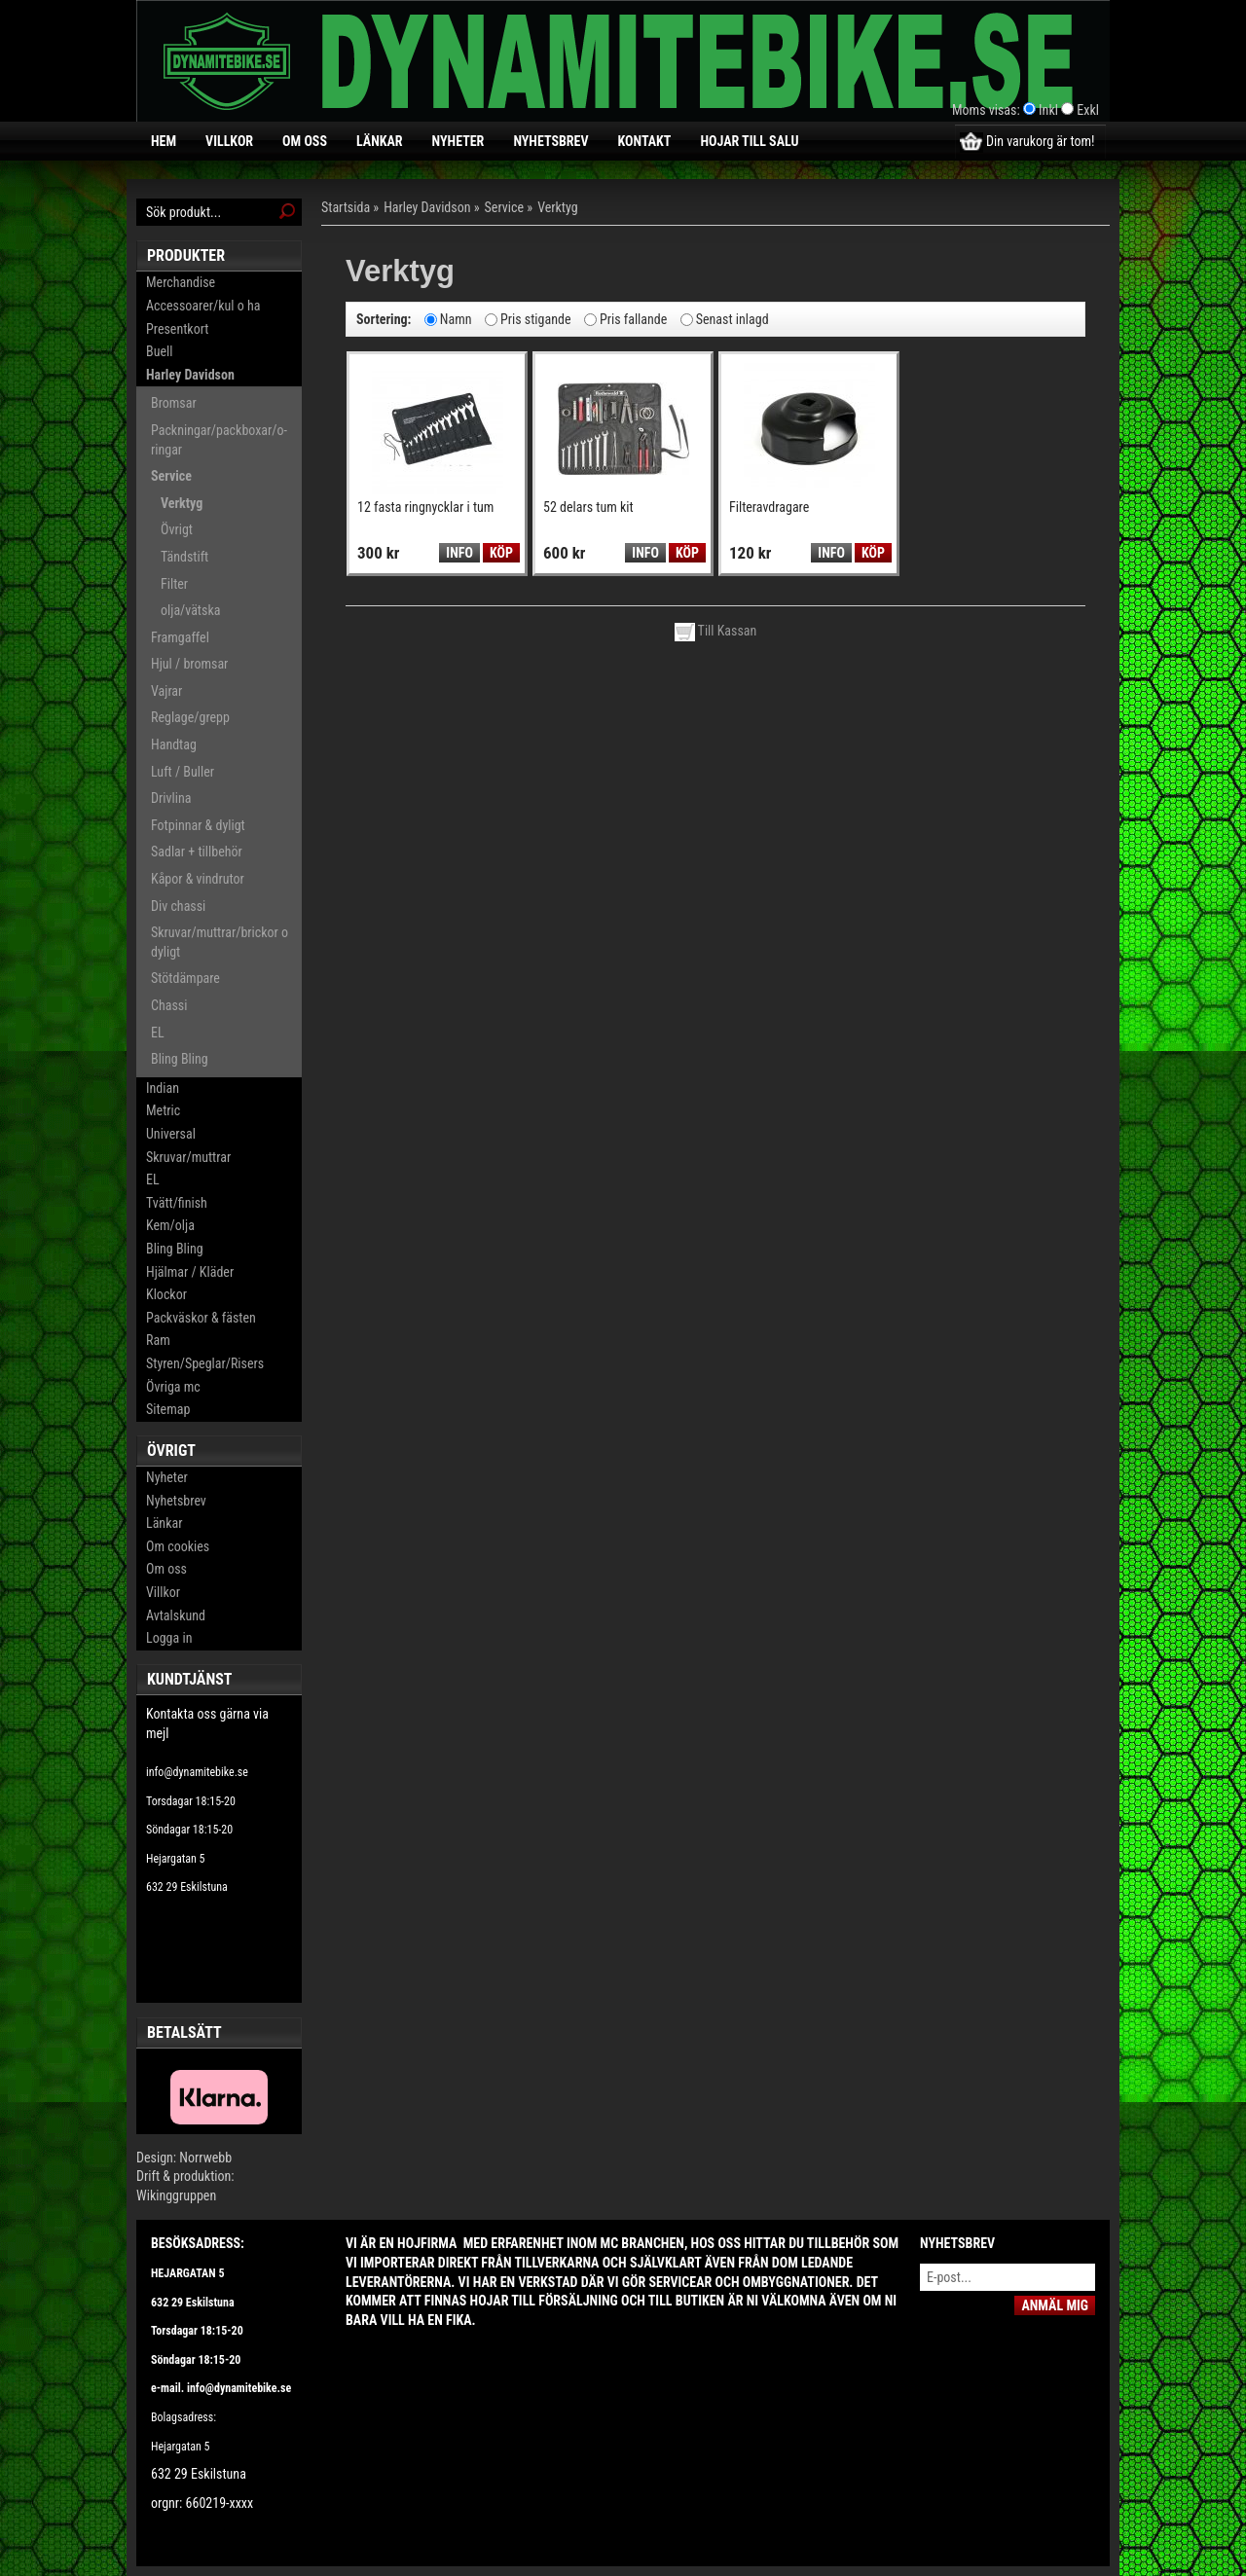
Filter (174, 584)
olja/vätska (190, 610)
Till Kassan (716, 630)
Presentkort (177, 329)
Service (171, 476)
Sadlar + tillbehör (196, 851)
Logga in (169, 1638)
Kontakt (645, 141)
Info (459, 553)
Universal (171, 1134)
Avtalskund (175, 1615)
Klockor (166, 1294)
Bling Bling (179, 1059)
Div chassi (178, 906)
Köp (501, 553)
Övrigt (177, 529)
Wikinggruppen (176, 2195)
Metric (163, 1110)
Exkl (1088, 110)
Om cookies (177, 1546)
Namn (456, 318)
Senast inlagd (732, 318)
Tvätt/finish (176, 1203)
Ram (158, 1340)
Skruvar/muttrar (188, 1157)
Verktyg (181, 503)
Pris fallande (633, 318)
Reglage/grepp (190, 717)
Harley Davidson (190, 374)
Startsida (345, 207)
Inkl (1048, 110)
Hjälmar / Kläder (190, 1272)
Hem (163, 141)
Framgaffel (180, 637)
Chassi (169, 1005)
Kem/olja (170, 1225)
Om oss (304, 141)
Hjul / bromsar (189, 663)
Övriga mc (173, 1387)
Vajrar (166, 691)
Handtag (174, 744)
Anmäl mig (1054, 2305)
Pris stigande (535, 318)
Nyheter (458, 141)
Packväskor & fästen (201, 1317)
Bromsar (174, 403)
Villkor (229, 141)
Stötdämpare (185, 978)
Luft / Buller (182, 772)
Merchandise (180, 282)
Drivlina (171, 798)
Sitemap (168, 1409)
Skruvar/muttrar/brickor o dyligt (219, 942)
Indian (162, 1088)
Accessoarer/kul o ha (203, 305)
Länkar (379, 141)
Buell (159, 351)
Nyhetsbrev (550, 141)
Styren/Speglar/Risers (205, 1363)
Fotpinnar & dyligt (198, 825)
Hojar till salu (749, 141)
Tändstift (184, 556)
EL (158, 1032)
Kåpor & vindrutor (197, 879)
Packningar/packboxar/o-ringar (219, 439)
